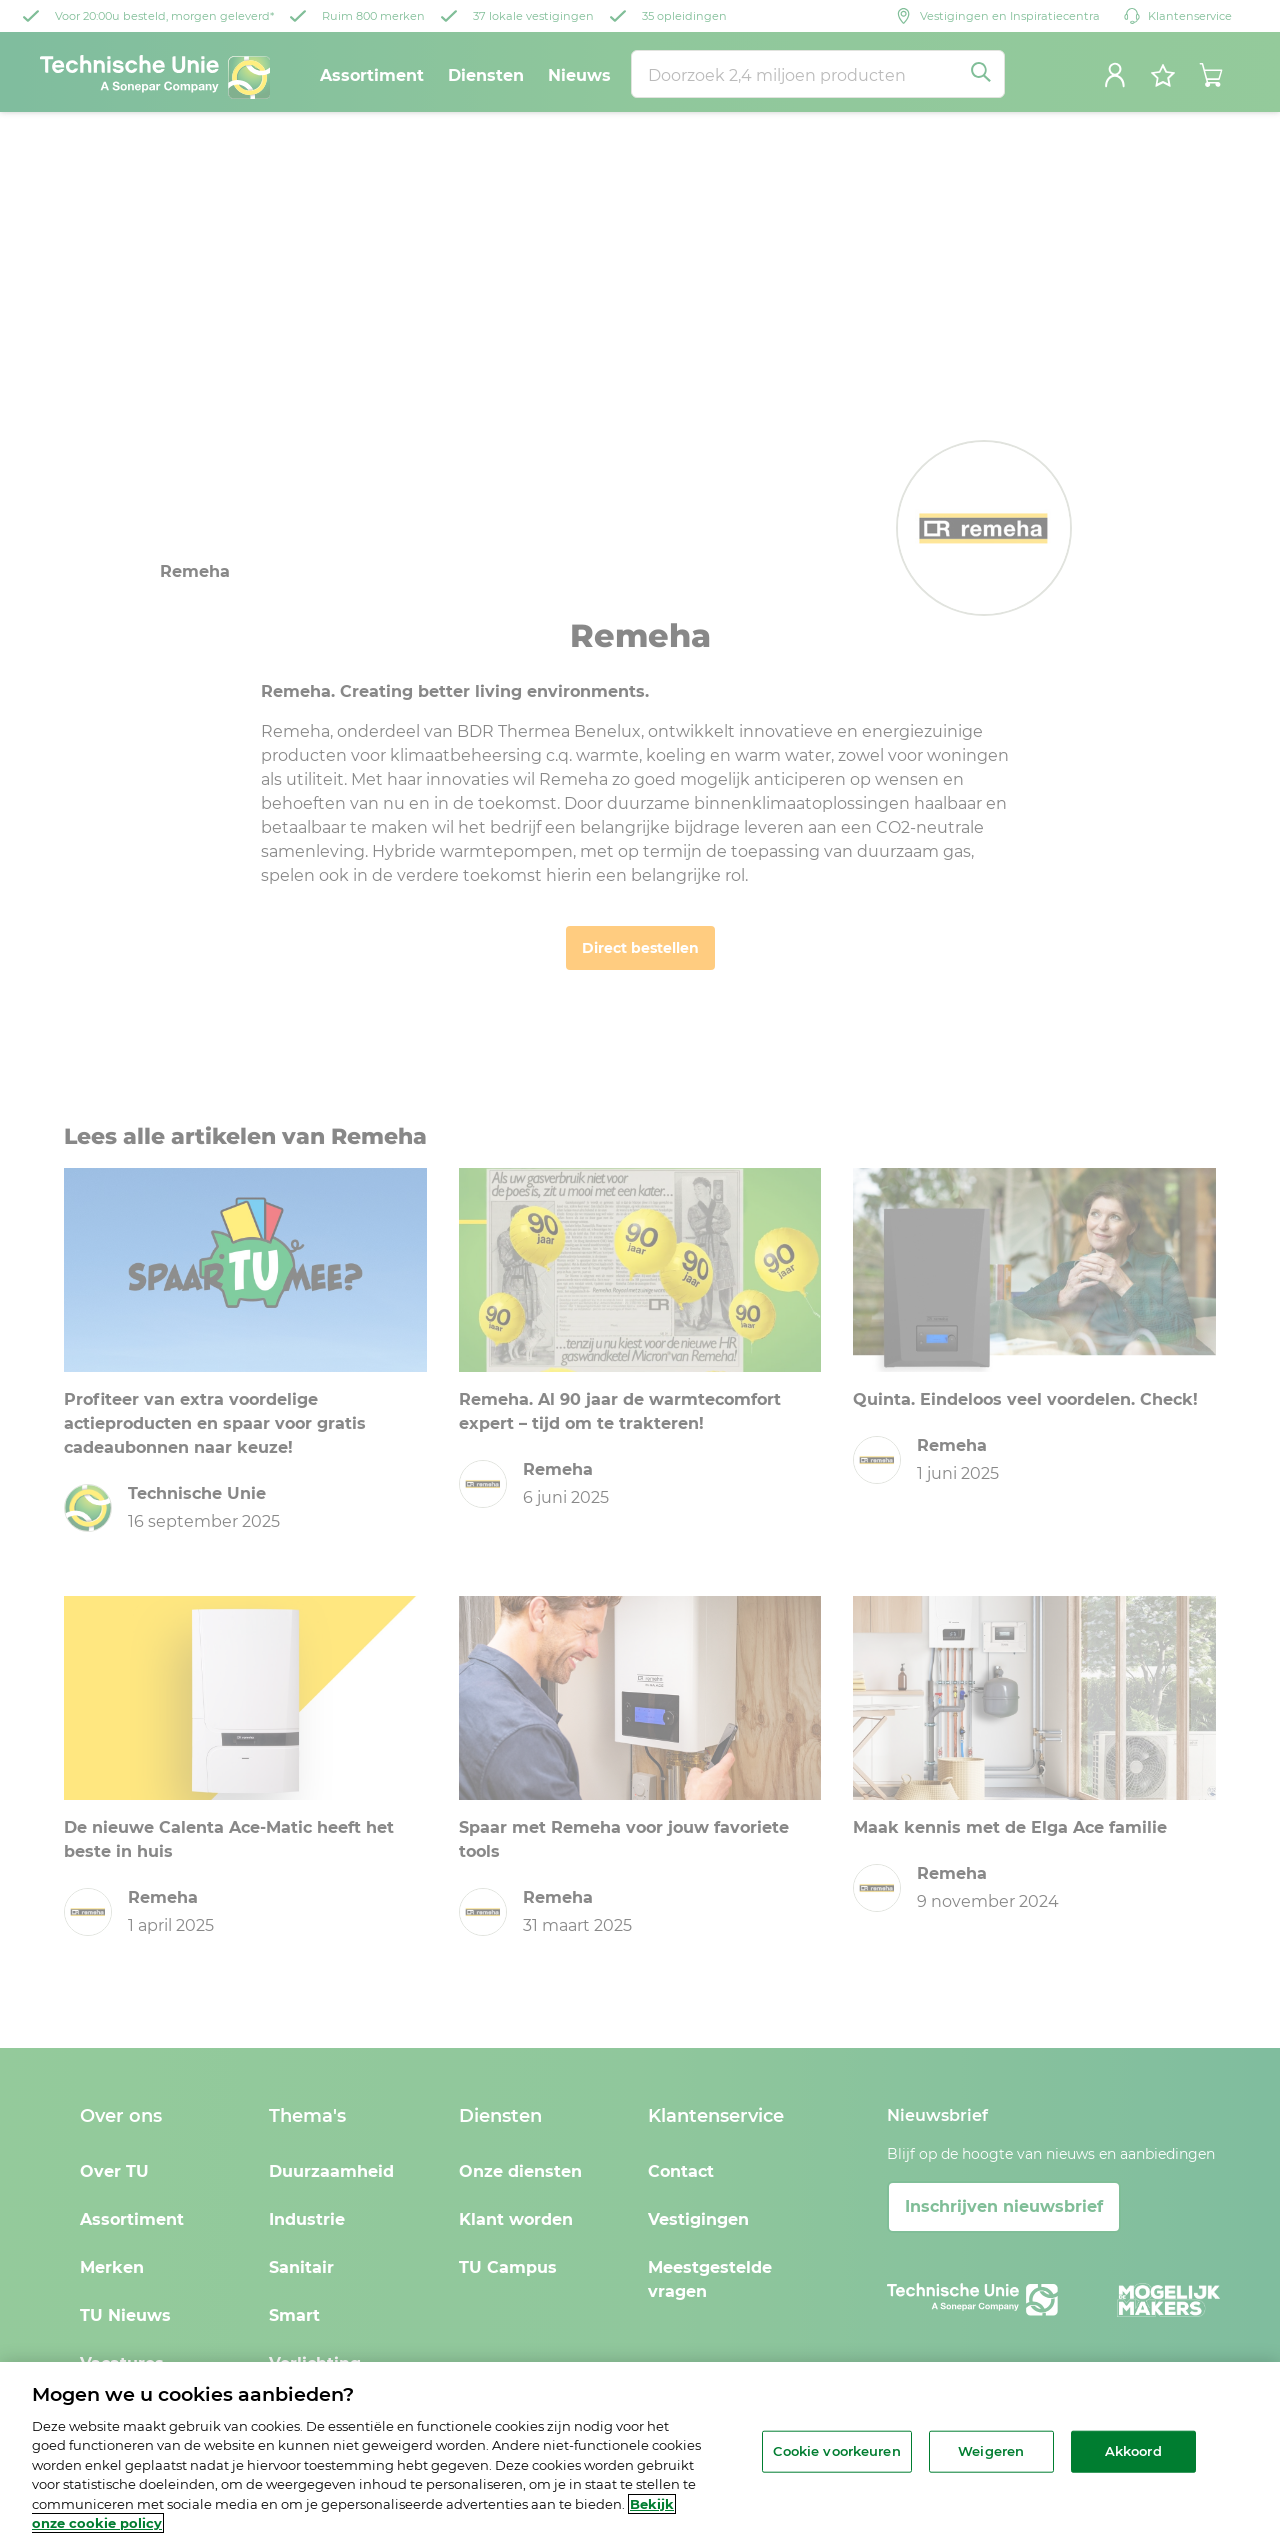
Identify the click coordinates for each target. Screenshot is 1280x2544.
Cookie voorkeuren (836, 2451)
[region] (640, 2453)
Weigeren (991, 2451)
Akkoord (1133, 2451)
